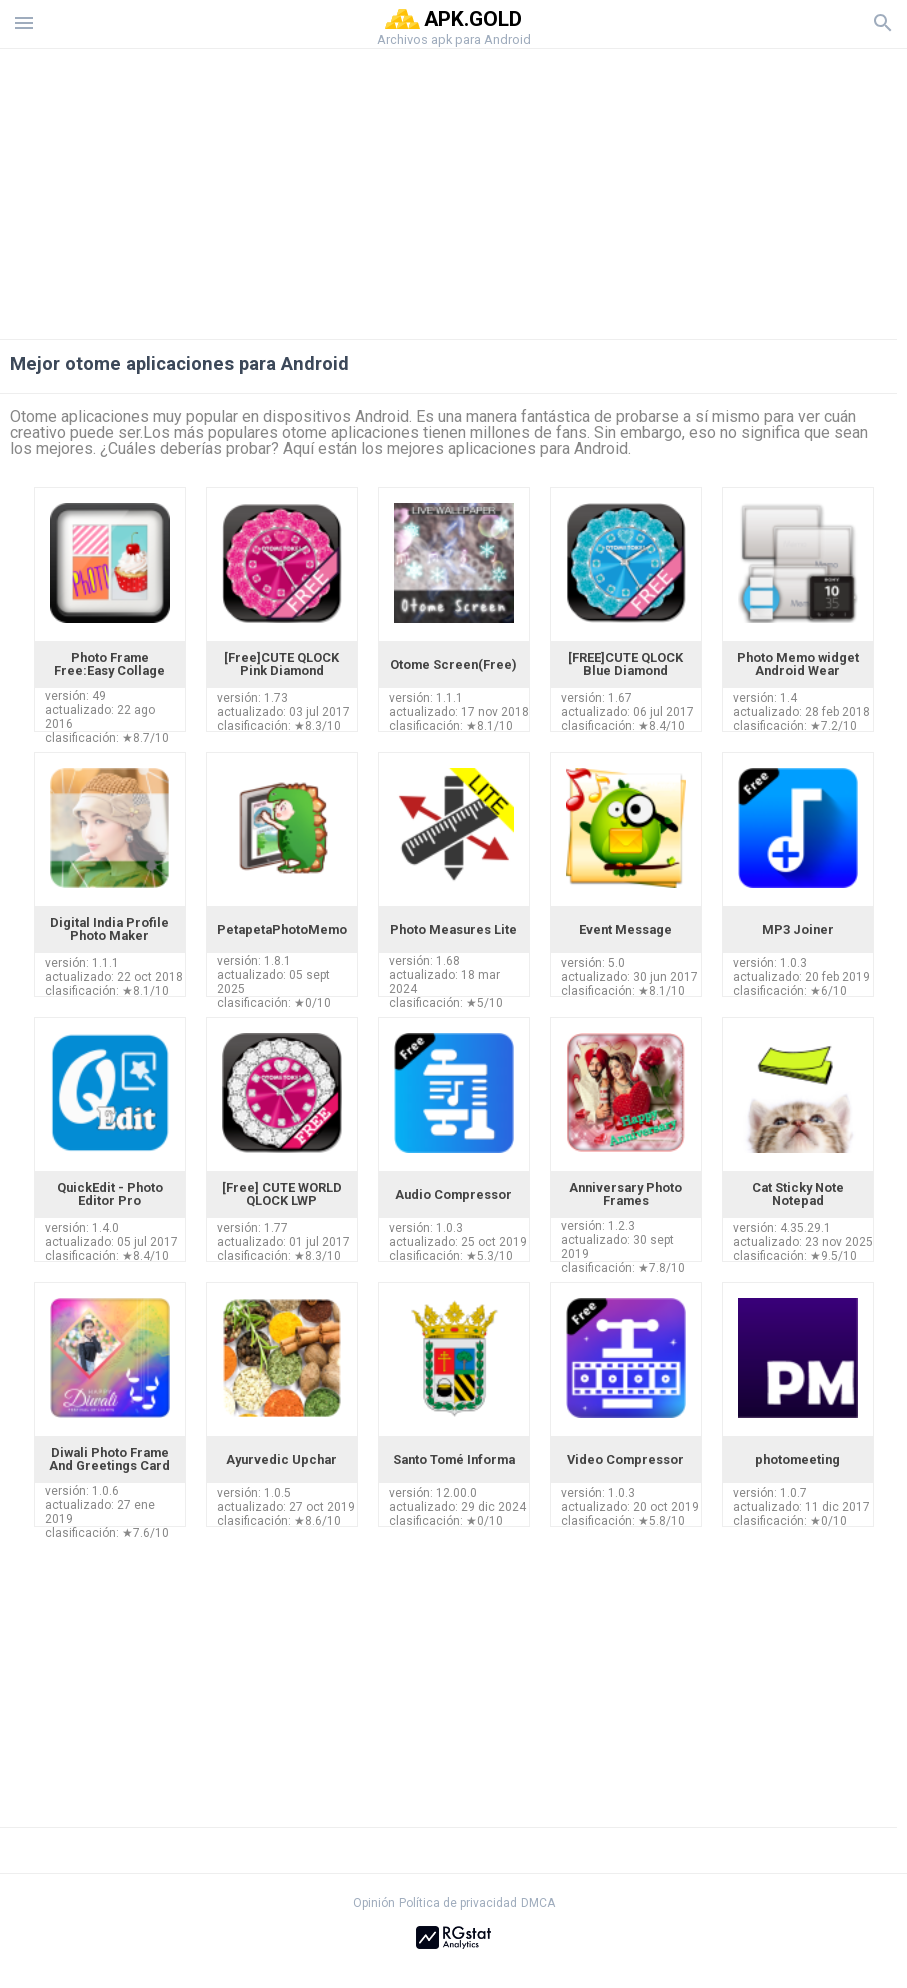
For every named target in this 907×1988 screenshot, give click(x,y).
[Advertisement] (454, 189)
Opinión (374, 1903)
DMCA (538, 1903)
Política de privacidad (458, 1903)
